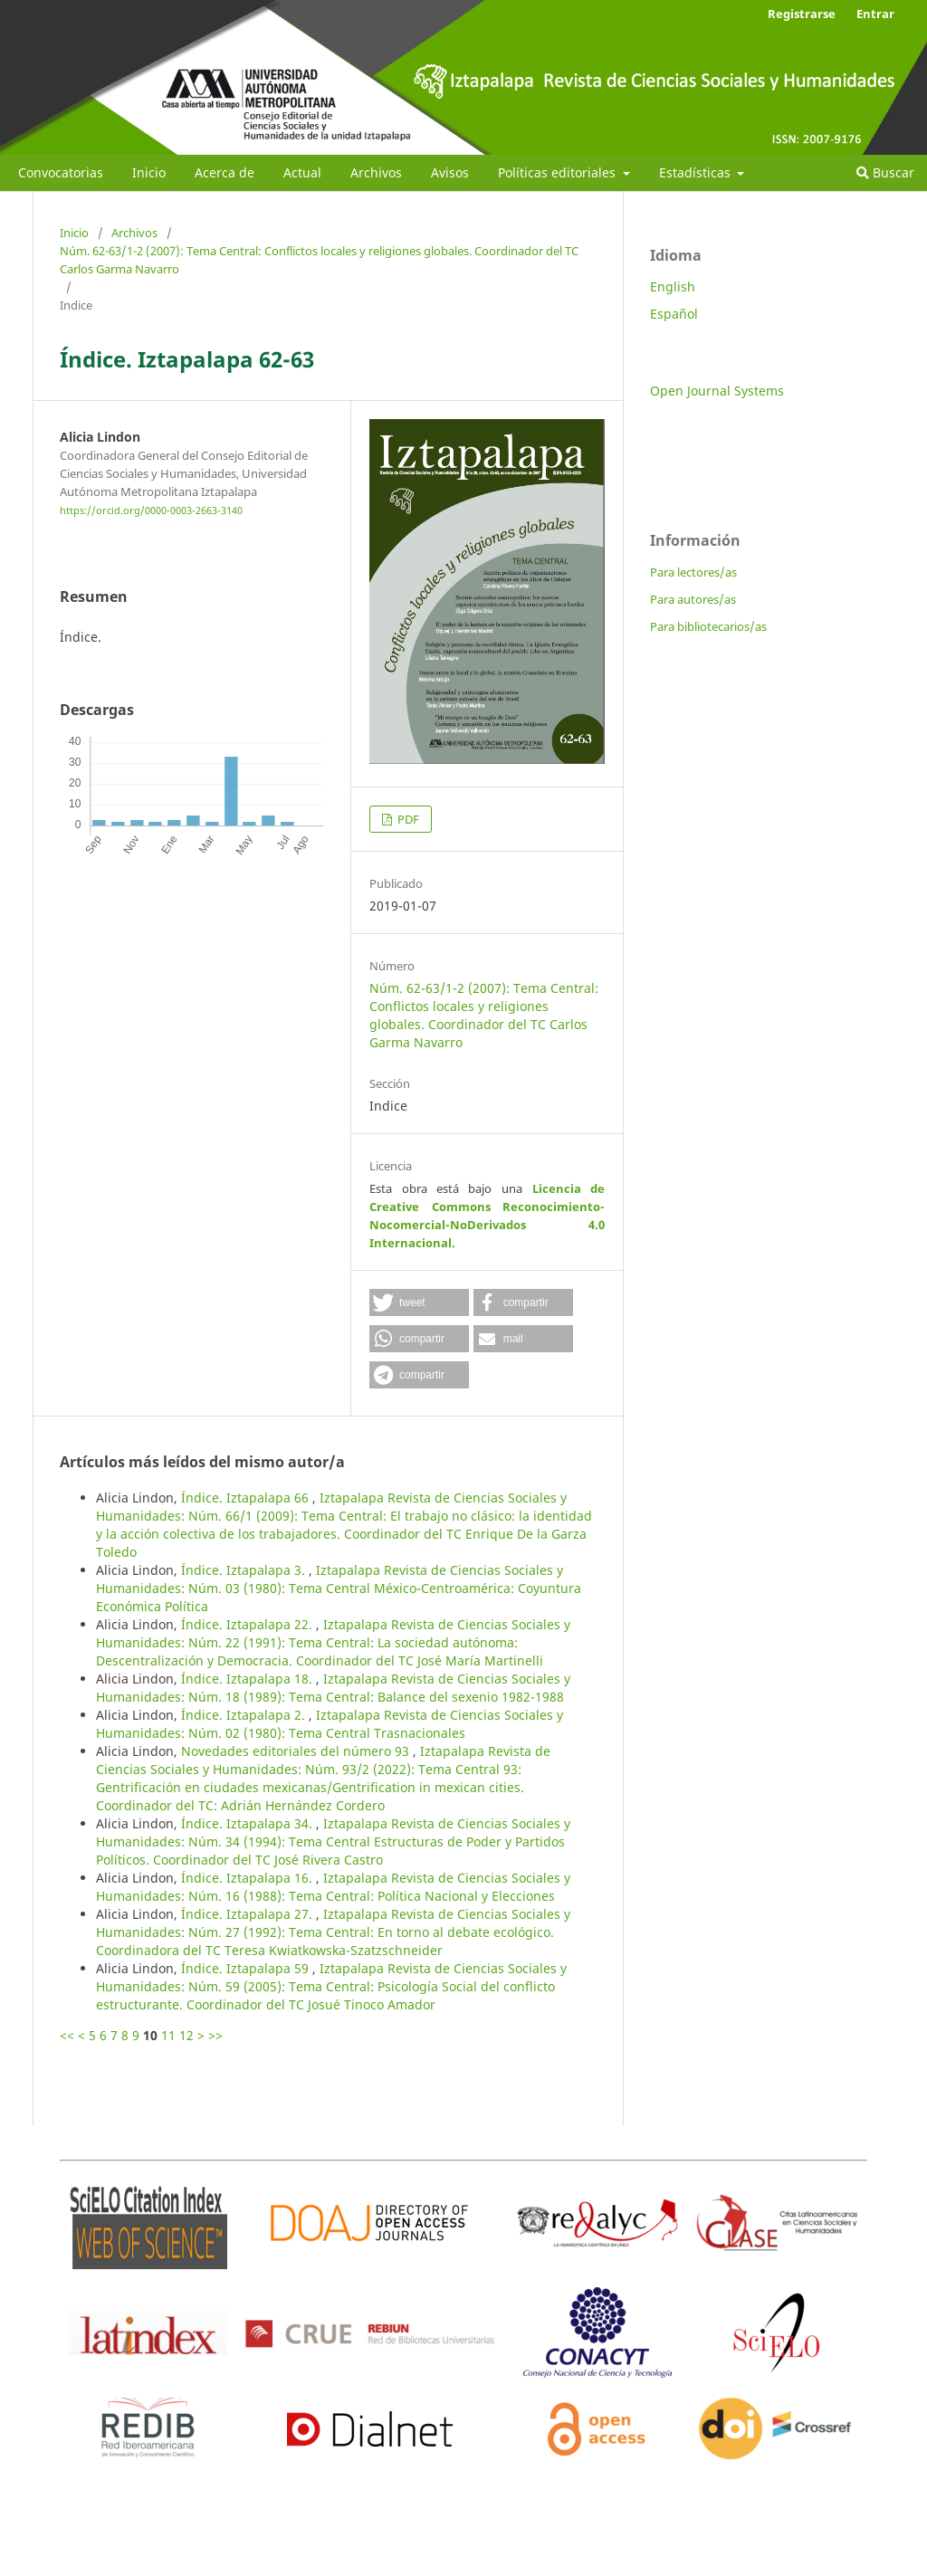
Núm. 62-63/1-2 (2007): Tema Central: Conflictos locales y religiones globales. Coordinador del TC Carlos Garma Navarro (319, 260)
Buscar (885, 172)
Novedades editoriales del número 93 (297, 1751)
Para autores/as (693, 599)
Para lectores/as (693, 572)
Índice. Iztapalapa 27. (248, 1913)
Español (674, 313)
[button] (419, 1302)
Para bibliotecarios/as (708, 626)
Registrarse (802, 13)
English (672, 286)
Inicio (149, 172)
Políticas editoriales (558, 172)
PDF (407, 819)
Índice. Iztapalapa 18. (248, 1678)
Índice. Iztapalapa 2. (245, 1714)
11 (168, 2035)
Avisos (450, 172)
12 (186, 2035)
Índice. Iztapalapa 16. (248, 1877)
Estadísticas (696, 172)
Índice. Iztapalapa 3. (245, 1570)
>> (215, 2035)
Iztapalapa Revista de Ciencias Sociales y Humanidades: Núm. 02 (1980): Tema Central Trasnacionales (329, 1723)
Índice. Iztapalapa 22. (248, 1624)
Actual (302, 172)
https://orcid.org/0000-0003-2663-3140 (151, 510)
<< (67, 2035)
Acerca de (224, 172)
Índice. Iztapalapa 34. (248, 1823)
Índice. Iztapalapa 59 (246, 1968)
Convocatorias (60, 172)
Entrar (875, 13)
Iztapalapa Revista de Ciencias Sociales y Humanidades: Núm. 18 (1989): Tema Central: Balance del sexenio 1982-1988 (333, 1687)
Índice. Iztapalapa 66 (246, 1497)
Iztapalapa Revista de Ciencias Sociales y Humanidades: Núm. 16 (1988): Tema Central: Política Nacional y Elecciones (333, 1886)
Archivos (376, 172)
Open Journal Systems (717, 390)
